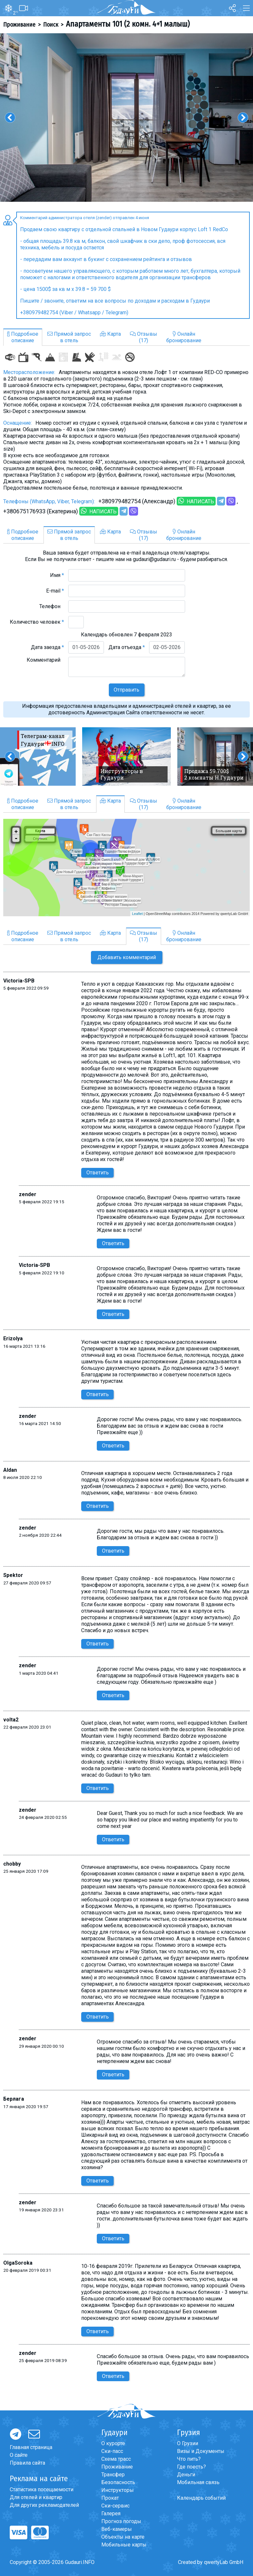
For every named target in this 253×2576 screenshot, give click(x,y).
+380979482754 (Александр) (136, 501)
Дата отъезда (126, 647)
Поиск (50, 24)
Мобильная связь (198, 2482)
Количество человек (37, 622)
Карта (110, 334)
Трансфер (113, 2474)
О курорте (113, 2443)
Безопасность (118, 2482)
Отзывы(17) (143, 337)
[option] (126, 117)
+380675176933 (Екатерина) (40, 511)
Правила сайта (27, 2463)
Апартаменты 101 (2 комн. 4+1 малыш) (128, 24)
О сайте (19, 2455)
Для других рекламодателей (44, 2505)
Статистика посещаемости (41, 2489)
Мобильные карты (123, 2545)
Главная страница (31, 2447)
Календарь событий (201, 2498)
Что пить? (189, 2459)
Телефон (51, 606)
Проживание (19, 24)
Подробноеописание (22, 337)
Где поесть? (191, 2467)
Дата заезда (47, 647)
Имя (57, 575)
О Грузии (187, 2443)
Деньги (186, 2474)
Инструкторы (117, 2490)
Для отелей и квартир (36, 2497)
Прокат (110, 2498)
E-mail (55, 591)
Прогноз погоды (121, 2521)
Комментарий (45, 660)
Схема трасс (116, 2459)
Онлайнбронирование (183, 337)
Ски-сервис (115, 2506)
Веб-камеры (116, 2529)
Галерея (110, 2513)
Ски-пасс (112, 2451)
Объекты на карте (123, 2537)
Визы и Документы (200, 2451)
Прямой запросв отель (69, 337)
